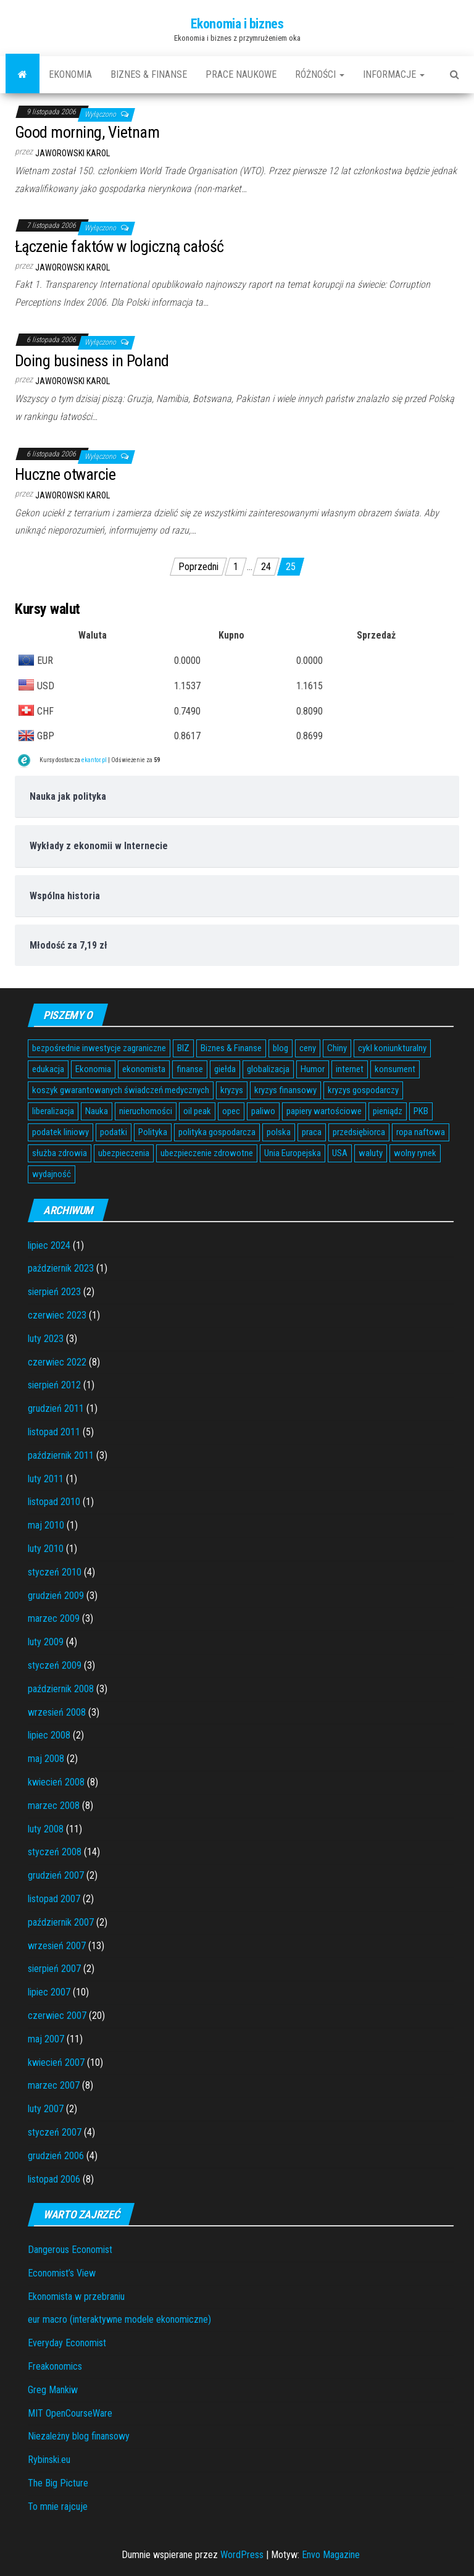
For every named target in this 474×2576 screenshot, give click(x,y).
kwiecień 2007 (56, 2062)
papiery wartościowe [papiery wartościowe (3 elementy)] (324, 1111)
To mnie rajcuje (58, 2506)
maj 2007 (46, 2039)
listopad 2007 (54, 1899)
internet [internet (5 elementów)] (350, 1069)
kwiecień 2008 (56, 1782)
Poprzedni (198, 567)
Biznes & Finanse (148, 74)
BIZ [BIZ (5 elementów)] (183, 1048)
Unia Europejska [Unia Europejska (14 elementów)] (292, 1153)
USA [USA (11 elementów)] (339, 1153)
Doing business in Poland (92, 360)
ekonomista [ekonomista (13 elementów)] (143, 1069)
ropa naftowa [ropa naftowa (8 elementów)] (420, 1132)
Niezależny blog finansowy (79, 2436)
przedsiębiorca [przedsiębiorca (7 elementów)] (359, 1132)
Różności (319, 74)
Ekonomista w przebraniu (76, 2296)
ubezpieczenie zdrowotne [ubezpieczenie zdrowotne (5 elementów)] (206, 1153)
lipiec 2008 (49, 1735)
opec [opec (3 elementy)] (231, 1111)
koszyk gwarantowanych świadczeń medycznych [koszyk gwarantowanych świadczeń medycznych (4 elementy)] (120, 1090)
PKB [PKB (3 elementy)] (421, 1111)
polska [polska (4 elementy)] (279, 1132)
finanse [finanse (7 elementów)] (190, 1069)
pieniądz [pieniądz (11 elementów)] (387, 1111)
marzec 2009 (54, 1618)
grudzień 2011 (56, 1408)
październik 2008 (61, 1689)
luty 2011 (46, 1479)
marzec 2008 (54, 1805)
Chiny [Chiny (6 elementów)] (337, 1048)
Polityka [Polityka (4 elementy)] (152, 1132)
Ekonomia (70, 74)
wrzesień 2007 (57, 1946)
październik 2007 (61, 1922)
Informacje (394, 74)
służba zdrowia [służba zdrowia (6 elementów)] (59, 1153)
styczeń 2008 (54, 1852)
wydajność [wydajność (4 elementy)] (51, 1174)
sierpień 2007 (54, 1968)
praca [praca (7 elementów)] (312, 1132)
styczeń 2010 (54, 1572)
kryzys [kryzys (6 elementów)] (231, 1090)
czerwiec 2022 (57, 1362)
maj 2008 (46, 1758)
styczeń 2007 (54, 2132)
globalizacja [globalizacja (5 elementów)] (268, 1069)
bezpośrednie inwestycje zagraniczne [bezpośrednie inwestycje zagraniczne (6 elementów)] (99, 1048)
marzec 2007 (54, 2085)
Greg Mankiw (53, 2390)
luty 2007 (46, 2109)
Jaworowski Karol (72, 153)
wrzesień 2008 (57, 1712)
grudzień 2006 (56, 2156)
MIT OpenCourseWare (70, 2413)
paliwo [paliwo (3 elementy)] (263, 1111)
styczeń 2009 (54, 1665)
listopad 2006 (54, 2179)
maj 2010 (46, 1525)
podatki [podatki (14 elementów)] (113, 1132)
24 (266, 567)
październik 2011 (61, 1455)
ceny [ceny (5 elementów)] (307, 1048)
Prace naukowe (241, 74)
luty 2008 (46, 1829)
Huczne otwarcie (65, 474)
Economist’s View (62, 2273)
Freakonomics (55, 2366)
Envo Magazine (331, 2555)
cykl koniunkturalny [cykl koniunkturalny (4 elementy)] (392, 1048)
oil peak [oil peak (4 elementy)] (197, 1111)
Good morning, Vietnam (87, 132)
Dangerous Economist (70, 2249)
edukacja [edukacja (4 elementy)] (48, 1069)
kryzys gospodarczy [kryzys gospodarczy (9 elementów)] (363, 1090)
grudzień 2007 (56, 1875)
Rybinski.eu (49, 2459)
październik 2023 (61, 1268)
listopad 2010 (54, 1502)
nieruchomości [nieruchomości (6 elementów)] (145, 1111)
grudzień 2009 (56, 1595)
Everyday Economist (67, 2343)
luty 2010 (46, 1548)
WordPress (242, 2555)
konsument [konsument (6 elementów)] (395, 1069)
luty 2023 (46, 1339)
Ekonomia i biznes (237, 23)
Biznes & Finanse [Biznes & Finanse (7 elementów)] (231, 1048)
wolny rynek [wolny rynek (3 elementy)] (415, 1153)
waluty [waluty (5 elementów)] (371, 1153)
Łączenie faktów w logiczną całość (119, 246)
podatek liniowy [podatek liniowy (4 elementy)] (60, 1132)
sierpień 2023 (54, 1292)
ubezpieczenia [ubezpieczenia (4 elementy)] (123, 1153)
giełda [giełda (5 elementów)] (225, 1069)
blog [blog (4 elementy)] (280, 1048)
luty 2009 (46, 1642)
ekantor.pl (94, 760)
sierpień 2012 (54, 1385)
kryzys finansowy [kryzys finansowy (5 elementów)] (285, 1090)
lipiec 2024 (49, 1245)
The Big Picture (58, 2483)
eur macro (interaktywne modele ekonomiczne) (119, 2319)
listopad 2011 (54, 1432)
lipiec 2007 (49, 1992)
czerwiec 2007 (57, 2015)
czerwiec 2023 (57, 1315)
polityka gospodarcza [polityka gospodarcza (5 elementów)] (217, 1132)
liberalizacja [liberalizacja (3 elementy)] (53, 1111)
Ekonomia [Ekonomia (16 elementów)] (93, 1069)
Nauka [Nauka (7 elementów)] (96, 1111)
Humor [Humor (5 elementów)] (313, 1069)
